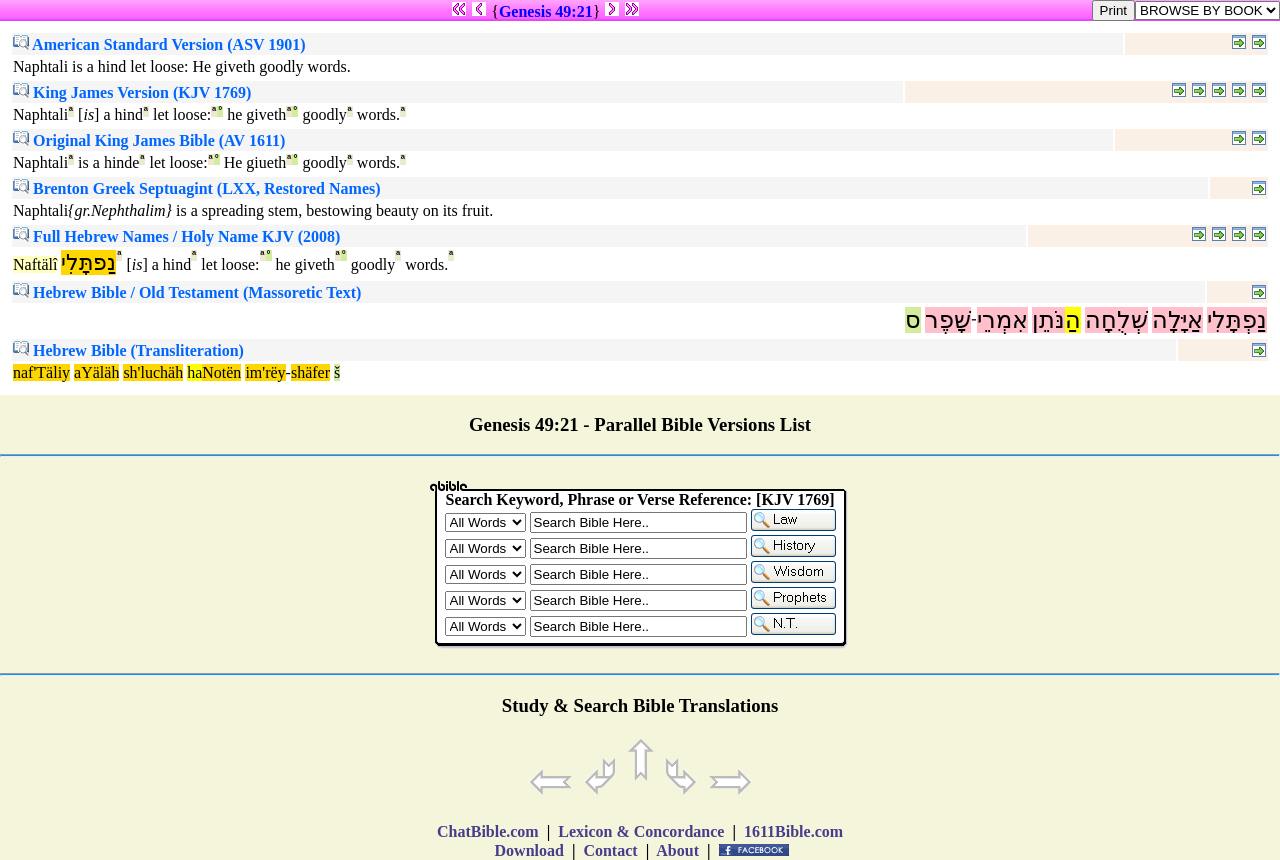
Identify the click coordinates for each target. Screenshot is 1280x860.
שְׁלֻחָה (1116, 320)
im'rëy (265, 372)
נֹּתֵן (1048, 320)
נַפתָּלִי (88, 262)
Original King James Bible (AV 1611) (149, 140)
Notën (221, 372)
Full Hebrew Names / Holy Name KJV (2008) (176, 236)
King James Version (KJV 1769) (132, 92)
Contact (610, 850)
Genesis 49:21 (546, 11)
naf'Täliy (41, 372)
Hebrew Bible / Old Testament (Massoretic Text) (187, 292)
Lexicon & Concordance (641, 831)
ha (194, 372)
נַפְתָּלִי (1237, 320)
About (678, 850)
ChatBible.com (488, 831)
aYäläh (96, 372)
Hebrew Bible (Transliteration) (128, 350)
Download (529, 850)
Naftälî (35, 264)
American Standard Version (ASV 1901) (159, 44)
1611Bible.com (793, 831)
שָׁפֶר (948, 320)
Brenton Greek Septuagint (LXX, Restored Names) (197, 188)
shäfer (310, 372)
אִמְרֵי (1002, 320)
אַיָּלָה (1177, 320)
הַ (1073, 320)
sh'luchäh (153, 372)
